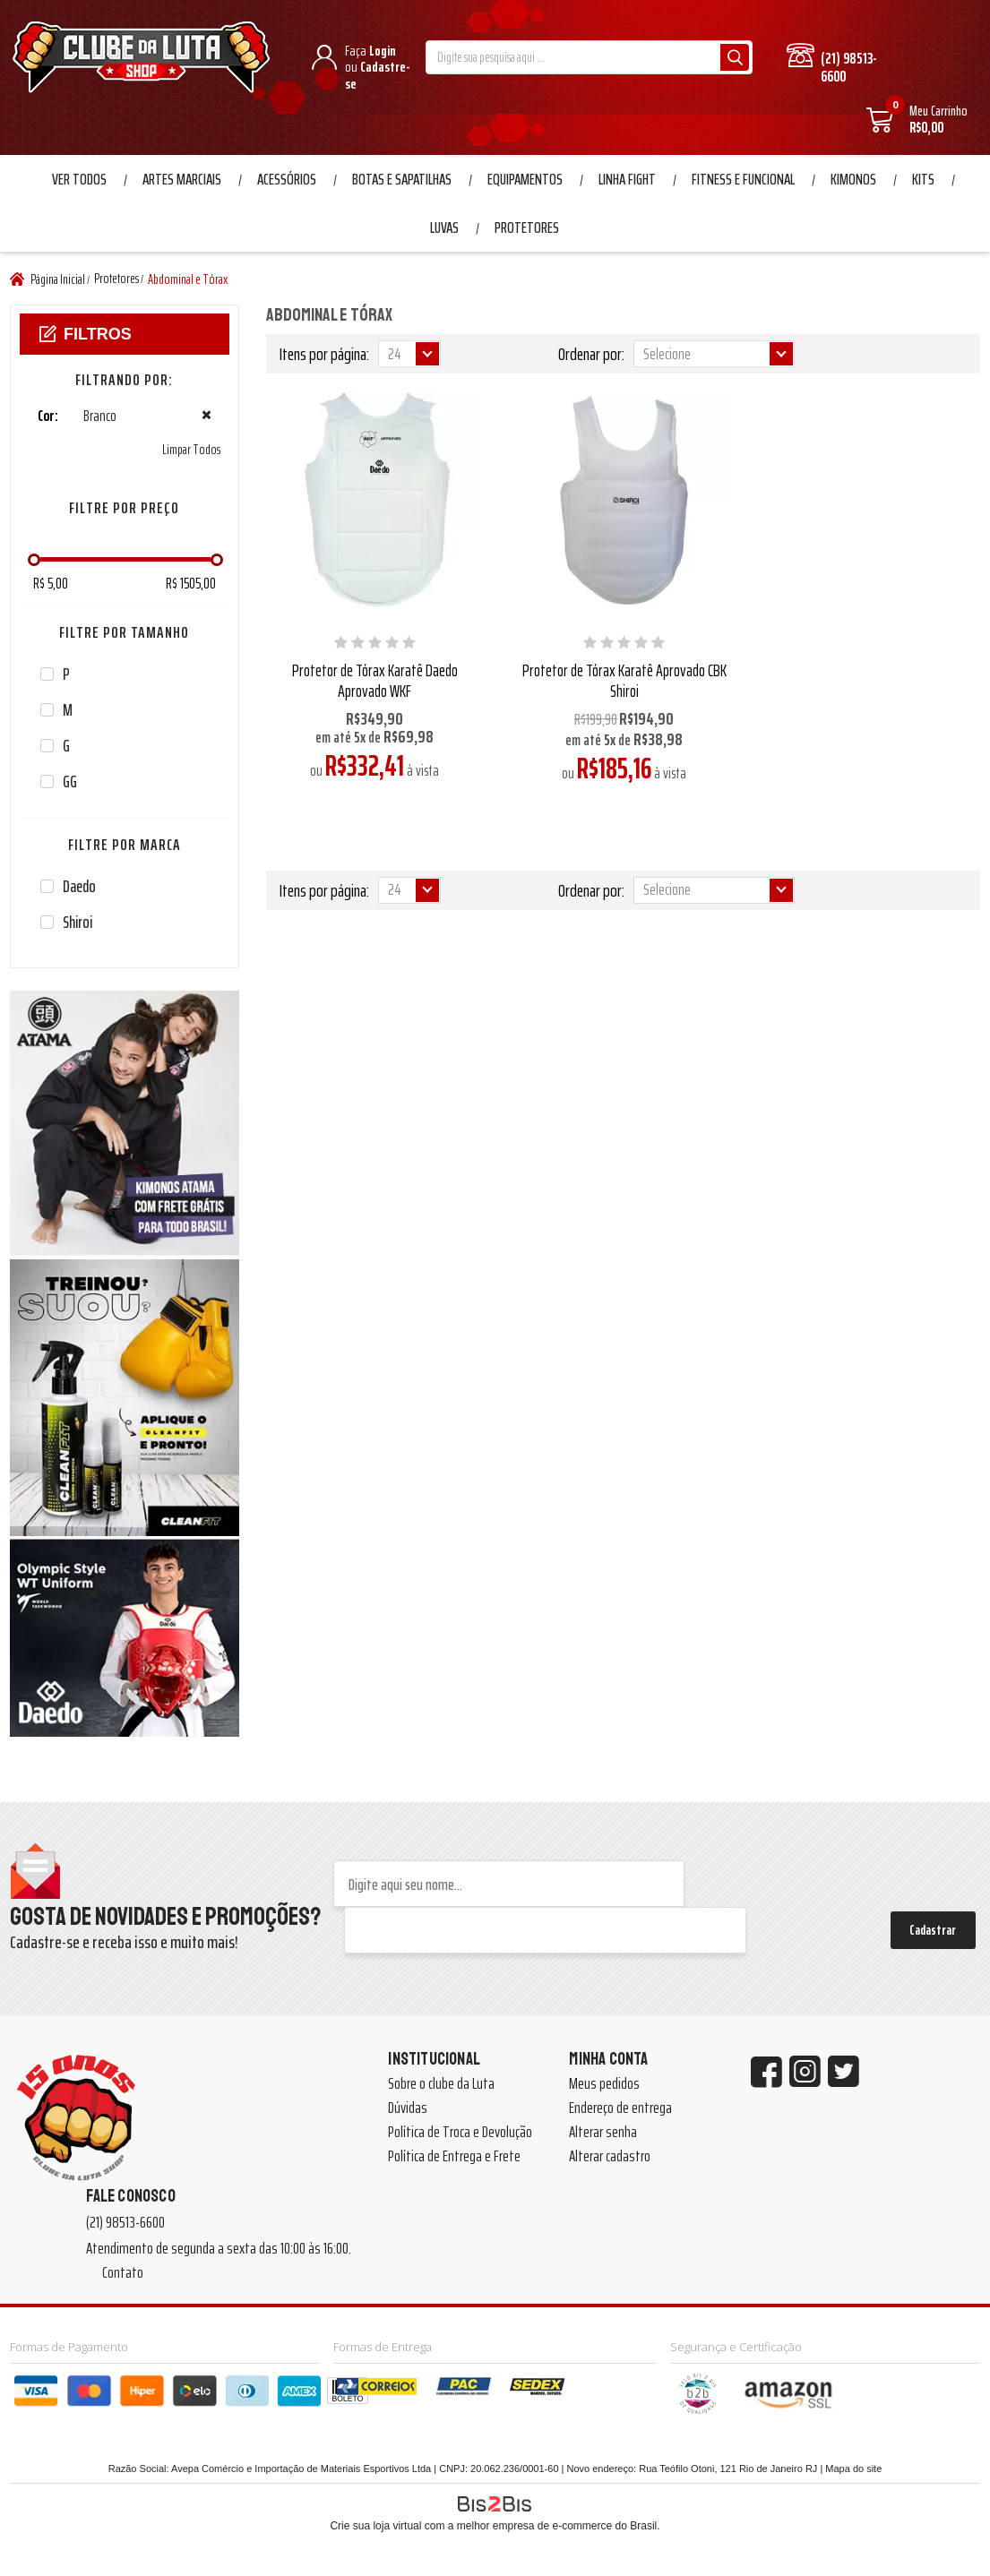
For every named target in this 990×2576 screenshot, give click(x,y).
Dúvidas (407, 2107)
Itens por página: (324, 353)
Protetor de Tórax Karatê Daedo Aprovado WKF (375, 680)
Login (382, 50)
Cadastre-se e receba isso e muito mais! (124, 1942)
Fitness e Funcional (743, 179)
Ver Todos (79, 179)
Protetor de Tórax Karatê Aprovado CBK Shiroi (624, 680)
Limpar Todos (191, 449)
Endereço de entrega (620, 2107)
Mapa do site (853, 2468)
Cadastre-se (377, 75)
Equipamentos (525, 179)
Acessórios (286, 179)
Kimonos (853, 179)
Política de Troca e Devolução (460, 2131)
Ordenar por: (591, 353)
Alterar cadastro (609, 2155)
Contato (122, 2272)
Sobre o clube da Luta (441, 2083)
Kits (923, 179)
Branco (69, 416)
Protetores (527, 227)
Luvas (444, 227)
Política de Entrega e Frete (454, 2155)
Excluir (206, 415)
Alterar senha (603, 2131)
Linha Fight (627, 179)
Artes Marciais (181, 179)
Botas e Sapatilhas (402, 179)
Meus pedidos (604, 2083)
